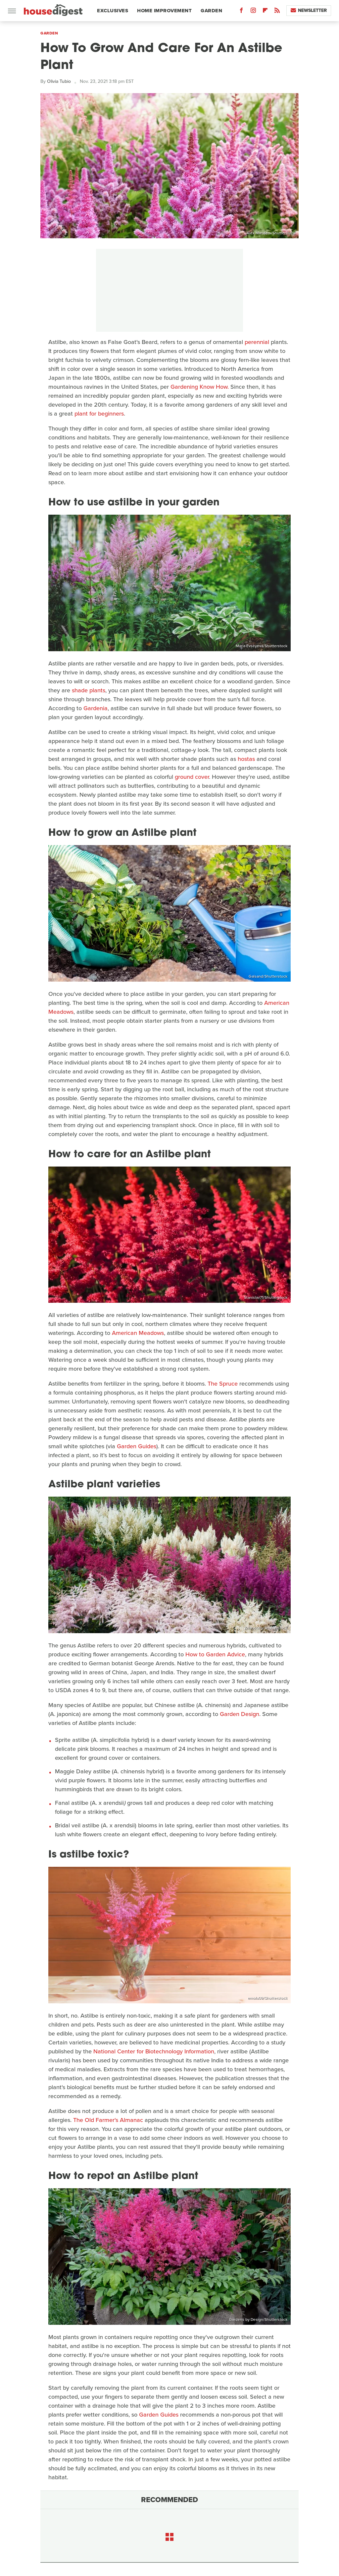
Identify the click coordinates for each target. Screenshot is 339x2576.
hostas (246, 759)
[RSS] (277, 11)
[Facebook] (241, 11)
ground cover (192, 777)
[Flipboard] (265, 11)
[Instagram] (253, 11)
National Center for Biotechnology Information (153, 2051)
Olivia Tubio (59, 81)
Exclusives (112, 10)
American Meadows (138, 1333)
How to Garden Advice (215, 1654)
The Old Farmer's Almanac (108, 2120)
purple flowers (87, 1780)
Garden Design (239, 1714)
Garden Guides (136, 1446)
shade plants (88, 690)
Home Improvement (164, 10)
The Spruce (223, 1383)
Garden (211, 10)
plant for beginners (99, 413)
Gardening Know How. (199, 386)
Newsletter (309, 10)
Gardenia (95, 708)
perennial (257, 342)
